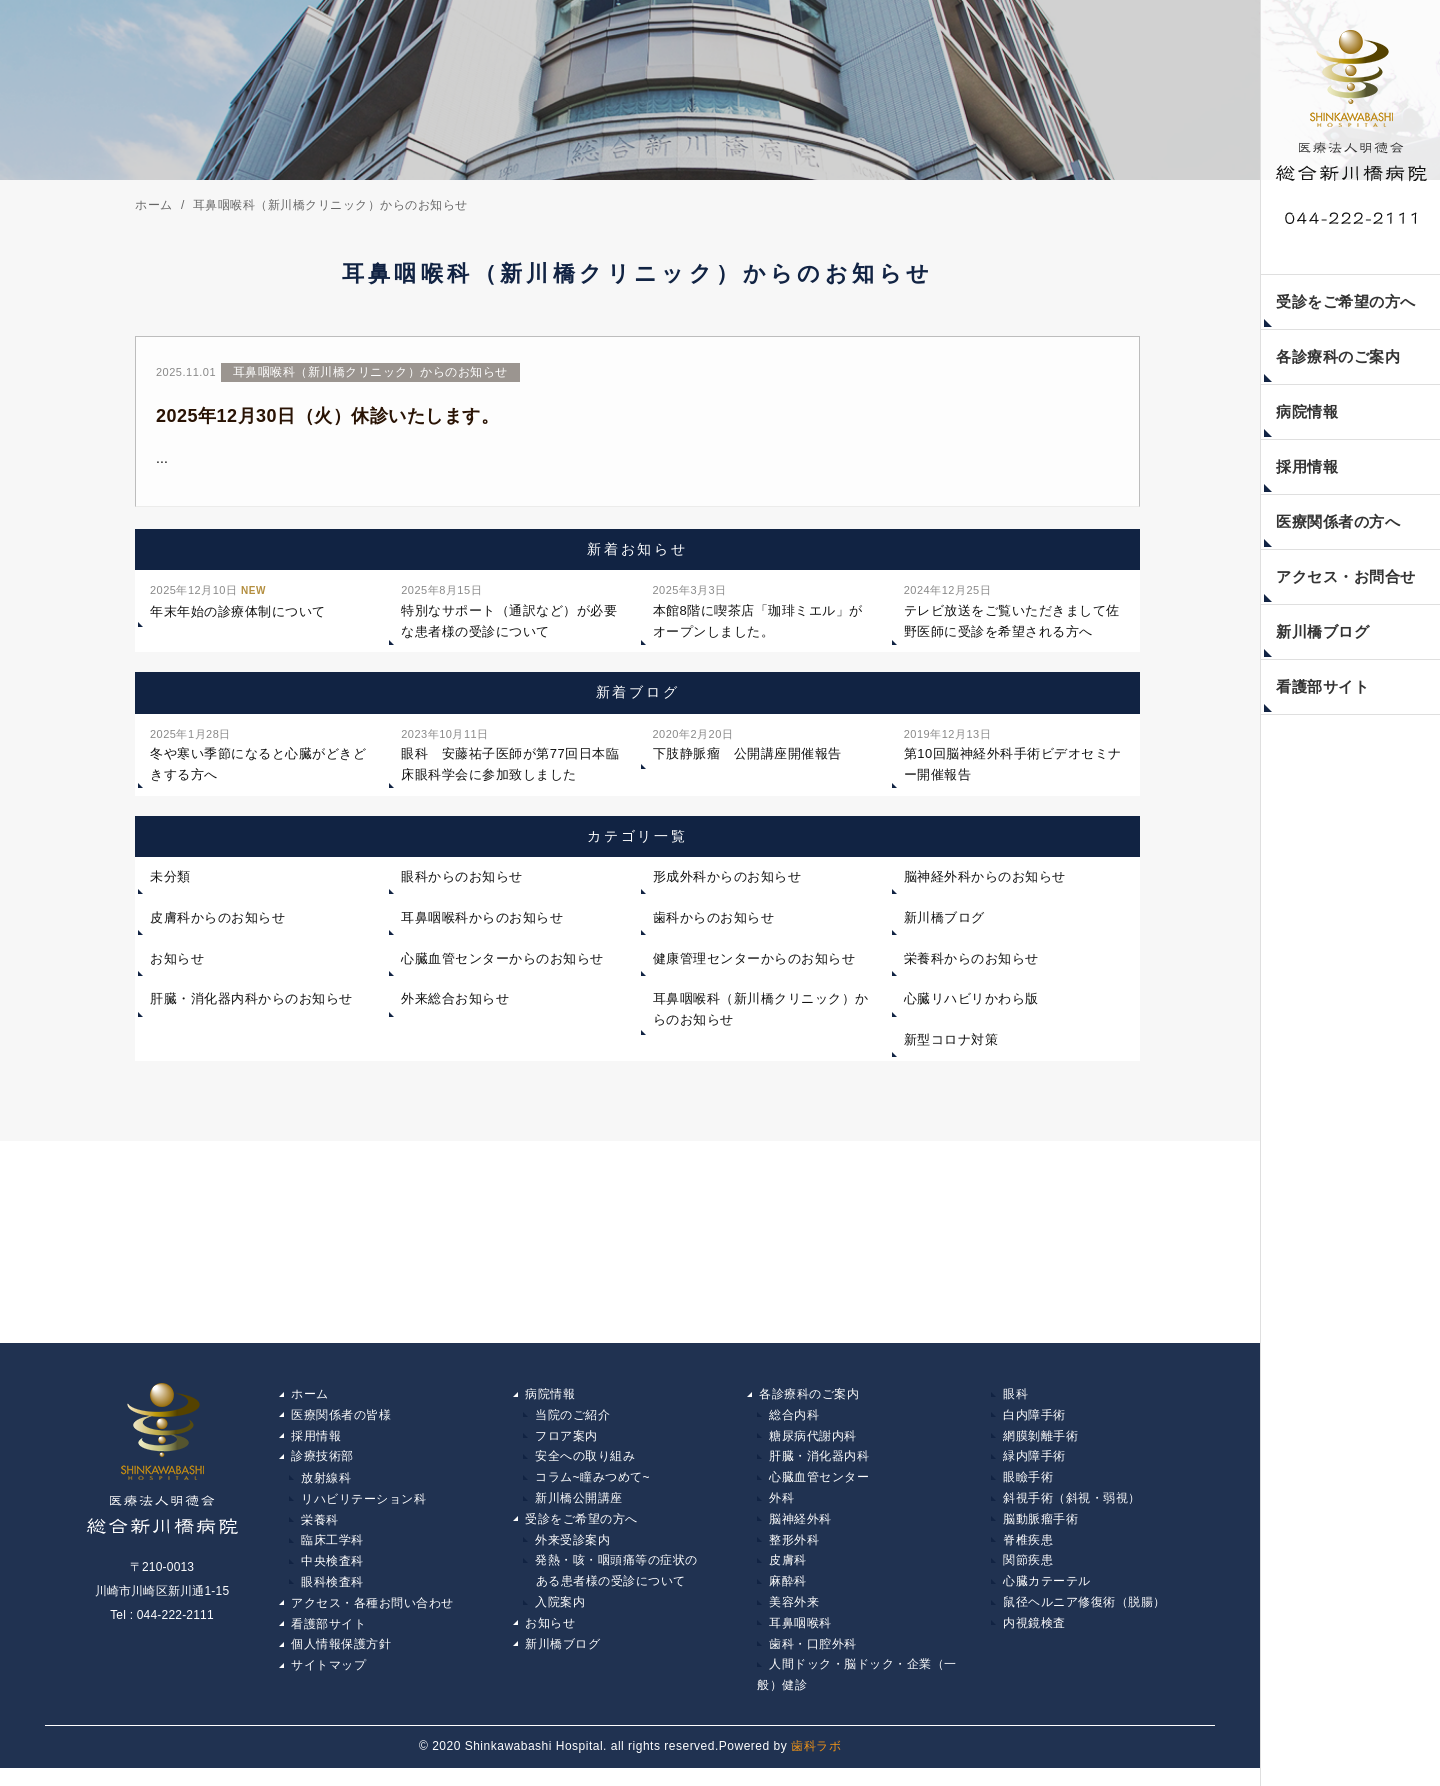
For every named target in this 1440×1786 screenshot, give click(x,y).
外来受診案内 (572, 1553)
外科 (781, 1510)
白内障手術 (1034, 1424)
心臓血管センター (819, 1488)
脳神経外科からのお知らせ (985, 884)
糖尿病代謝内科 (813, 1445)
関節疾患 (1028, 1574)
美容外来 (794, 1617)
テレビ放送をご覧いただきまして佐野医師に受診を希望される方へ (1012, 617)
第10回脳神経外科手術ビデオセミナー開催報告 (1013, 761)
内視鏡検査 (1034, 1639)
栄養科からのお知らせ (971, 966)
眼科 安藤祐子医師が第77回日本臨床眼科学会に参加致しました (510, 761)
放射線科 (326, 1488)
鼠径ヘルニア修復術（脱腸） (1084, 1617)
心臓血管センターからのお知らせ (502, 966)
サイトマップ (328, 1682)
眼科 (1015, 1402)
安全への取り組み (585, 1467)
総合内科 (794, 1424)
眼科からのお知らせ (462, 884)
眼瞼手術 (1028, 1488)
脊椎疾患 (1028, 1553)
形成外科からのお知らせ (727, 884)
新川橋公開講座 (579, 1510)
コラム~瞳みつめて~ (592, 1488)
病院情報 (1307, 411)
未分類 (170, 884)
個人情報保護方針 (341, 1660)
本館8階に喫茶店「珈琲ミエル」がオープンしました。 (758, 617)
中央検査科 (332, 1574)
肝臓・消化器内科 (819, 1467)
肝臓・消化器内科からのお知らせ (251, 1007)
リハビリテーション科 (363, 1510)
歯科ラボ (816, 1765)
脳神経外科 (800, 1531)
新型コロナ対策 (951, 1047)
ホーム (310, 1402)
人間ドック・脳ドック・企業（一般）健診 (857, 1693)
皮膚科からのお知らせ (217, 925)
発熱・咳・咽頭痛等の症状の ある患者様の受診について (610, 1585)
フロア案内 (566, 1445)
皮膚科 (788, 1574)
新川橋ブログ (1322, 631)
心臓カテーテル (1047, 1596)
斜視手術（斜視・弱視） (1072, 1510)
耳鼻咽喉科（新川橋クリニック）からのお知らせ (761, 1018)
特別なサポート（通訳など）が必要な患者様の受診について (509, 617)
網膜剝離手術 (1040, 1445)
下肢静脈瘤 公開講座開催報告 (747, 751)
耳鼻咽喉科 (800, 1639)
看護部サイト (1322, 686)
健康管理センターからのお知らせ (754, 966)
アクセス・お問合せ (1346, 576)
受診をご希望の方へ (1346, 301)
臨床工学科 (332, 1553)
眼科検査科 (332, 1596)
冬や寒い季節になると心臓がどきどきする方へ (258, 761)
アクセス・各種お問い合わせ (372, 1617)
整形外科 (794, 1553)
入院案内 (560, 1617)
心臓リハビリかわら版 (971, 1007)
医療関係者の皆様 (341, 1424)
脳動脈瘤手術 (1040, 1531)
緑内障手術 (1034, 1467)
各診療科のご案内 (1338, 356)
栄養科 (320, 1531)
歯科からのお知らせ (714, 925)
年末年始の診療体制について (238, 607)
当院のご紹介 (572, 1424)
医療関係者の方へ (1338, 521)
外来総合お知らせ (455, 1007)
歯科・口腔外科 (813, 1660)
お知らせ (177, 966)
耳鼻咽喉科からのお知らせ (482, 925)
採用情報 (1307, 466)
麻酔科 (788, 1596)
